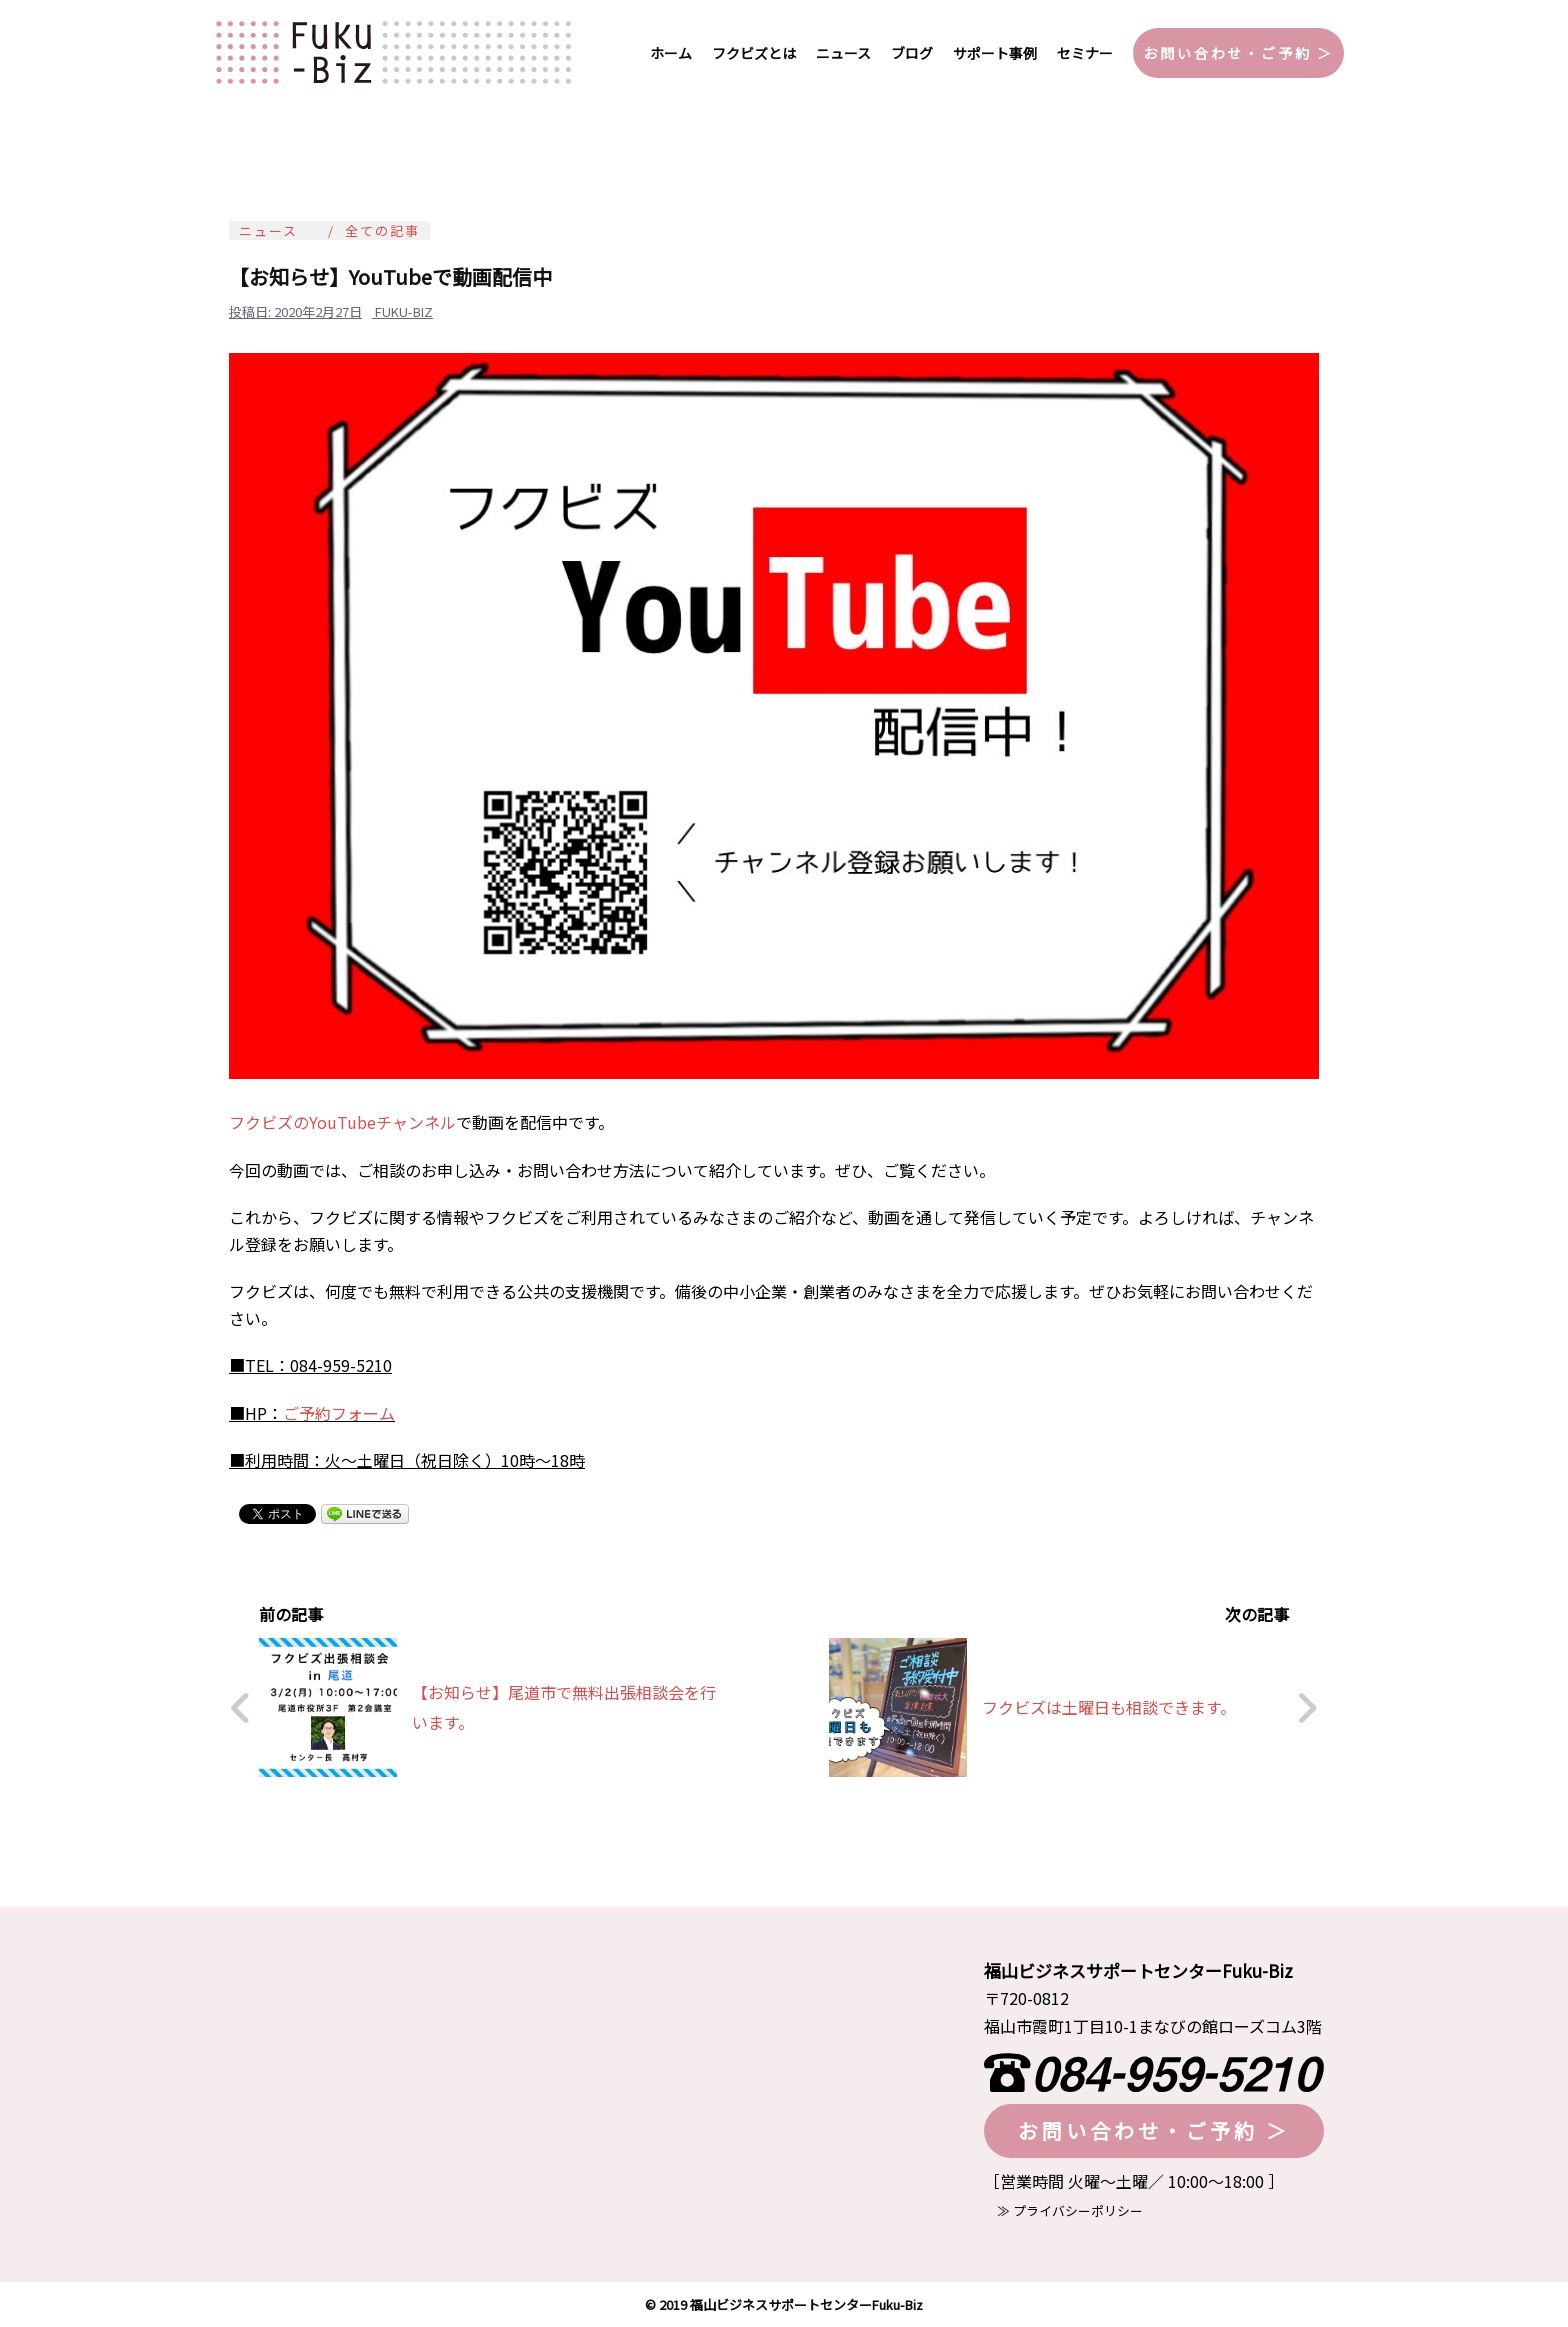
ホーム (671, 53)
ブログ (912, 53)
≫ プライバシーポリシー (1063, 2210)
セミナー (1085, 53)
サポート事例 (995, 53)
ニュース (843, 53)
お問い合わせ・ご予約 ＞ (1238, 53)
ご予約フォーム (339, 1413)
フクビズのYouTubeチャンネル (342, 1122)
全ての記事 (382, 230)
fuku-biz (404, 311)
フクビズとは (754, 53)
